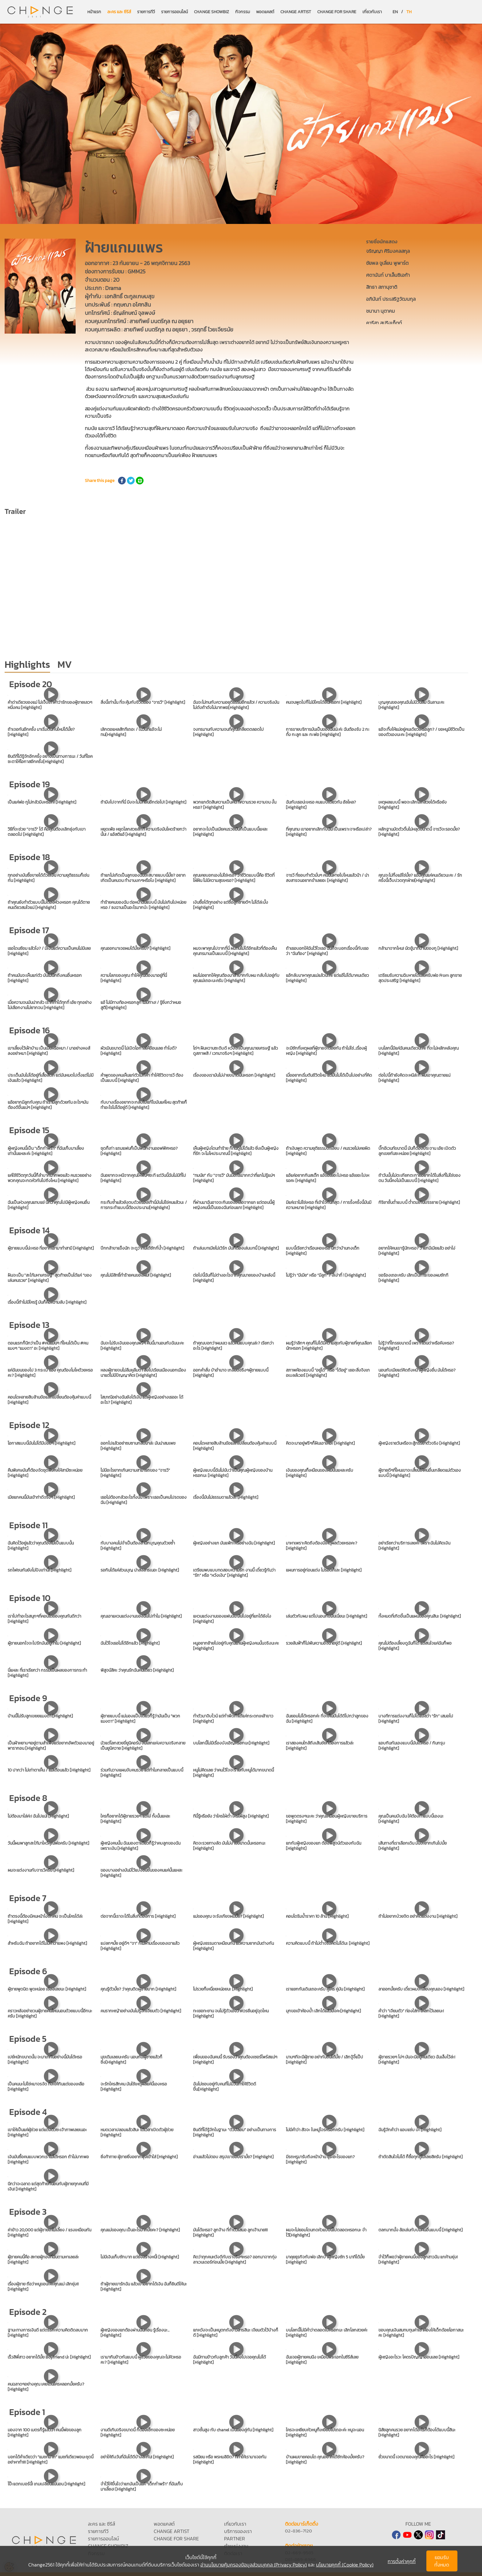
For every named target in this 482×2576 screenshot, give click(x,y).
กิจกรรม (242, 12)
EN (395, 12)
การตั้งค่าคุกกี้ (402, 2561)
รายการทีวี (146, 12)
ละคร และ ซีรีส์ (119, 12)
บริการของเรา (238, 2531)
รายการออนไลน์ (174, 12)
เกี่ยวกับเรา (372, 12)
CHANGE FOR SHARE (336, 12)
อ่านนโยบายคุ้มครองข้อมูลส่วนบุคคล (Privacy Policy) (253, 2564)
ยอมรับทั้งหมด (441, 2561)
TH (409, 12)
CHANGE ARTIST (295, 12)
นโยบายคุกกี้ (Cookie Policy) (344, 2564)
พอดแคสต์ (265, 12)
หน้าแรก (94, 12)
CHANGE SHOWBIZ (211, 12)
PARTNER (234, 2538)
